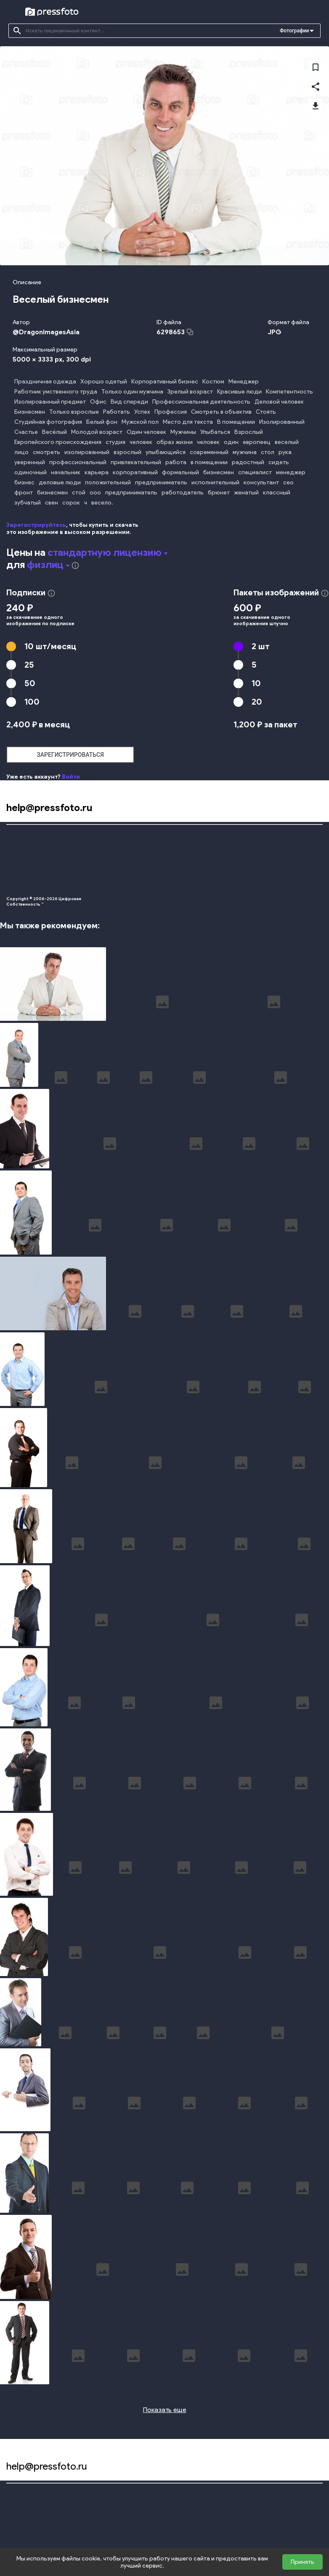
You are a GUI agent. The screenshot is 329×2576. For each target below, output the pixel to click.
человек (141, 442)
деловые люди (60, 482)
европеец (257, 442)
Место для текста (188, 421)
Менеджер (243, 381)
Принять (302, 2561)
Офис (98, 401)
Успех (142, 411)
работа (175, 462)
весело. (102, 502)
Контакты (304, 870)
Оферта (144, 854)
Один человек (146, 432)
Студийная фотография (48, 421)
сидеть (278, 462)
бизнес (24, 482)
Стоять (266, 411)
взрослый (127, 452)
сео (288, 482)
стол (267, 452)
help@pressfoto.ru (49, 807)
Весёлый (54, 432)
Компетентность (289, 391)
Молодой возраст (96, 432)
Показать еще (164, 2410)
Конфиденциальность (162, 839)
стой (78, 492)
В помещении (236, 421)
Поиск (13, 839)
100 (32, 702)
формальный (180, 472)
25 (29, 665)
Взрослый (248, 432)
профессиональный (77, 462)
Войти (71, 776)
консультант (261, 482)
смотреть (46, 452)
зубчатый (27, 502)
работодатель (183, 492)
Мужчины (183, 432)
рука (285, 452)
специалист (255, 472)
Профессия (170, 411)
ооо (95, 492)
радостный (248, 462)
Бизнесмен (29, 411)
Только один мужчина (132, 391)
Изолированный (282, 421)
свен (51, 502)
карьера (97, 472)
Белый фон (101, 421)
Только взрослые (74, 411)
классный (276, 492)
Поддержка (307, 885)
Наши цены (20, 870)
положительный (108, 482)
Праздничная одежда (45, 381)
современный (209, 452)
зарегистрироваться (70, 754)
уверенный (29, 462)
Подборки (19, 854)
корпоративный (135, 472)
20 (257, 702)
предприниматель (161, 482)
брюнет (219, 492)
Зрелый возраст (190, 391)
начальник (65, 472)
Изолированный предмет (50, 401)
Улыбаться (215, 432)
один (231, 442)
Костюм (213, 381)
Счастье (26, 432)
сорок (71, 502)
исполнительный (215, 482)
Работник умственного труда (55, 391)
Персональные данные (164, 885)
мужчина (245, 452)
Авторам (303, 854)
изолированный (86, 452)
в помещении (209, 462)
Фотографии (294, 31)
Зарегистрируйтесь (36, 524)
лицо (21, 452)
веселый (287, 442)
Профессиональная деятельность (201, 401)
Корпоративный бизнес (164, 381)
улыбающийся (166, 452)
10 (50, 646)
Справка (303, 839)
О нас (13, 885)
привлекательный (136, 462)
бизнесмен (218, 472)
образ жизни (175, 442)
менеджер (290, 472)
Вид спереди (129, 401)
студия (115, 442)
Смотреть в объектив (221, 411)
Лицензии (146, 870)
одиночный (30, 472)
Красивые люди (239, 391)
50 (29, 683)
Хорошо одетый (103, 381)
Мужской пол (140, 421)
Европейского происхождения (57, 442)
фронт (23, 492)
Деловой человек (279, 401)
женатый (246, 492)
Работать (116, 411)
